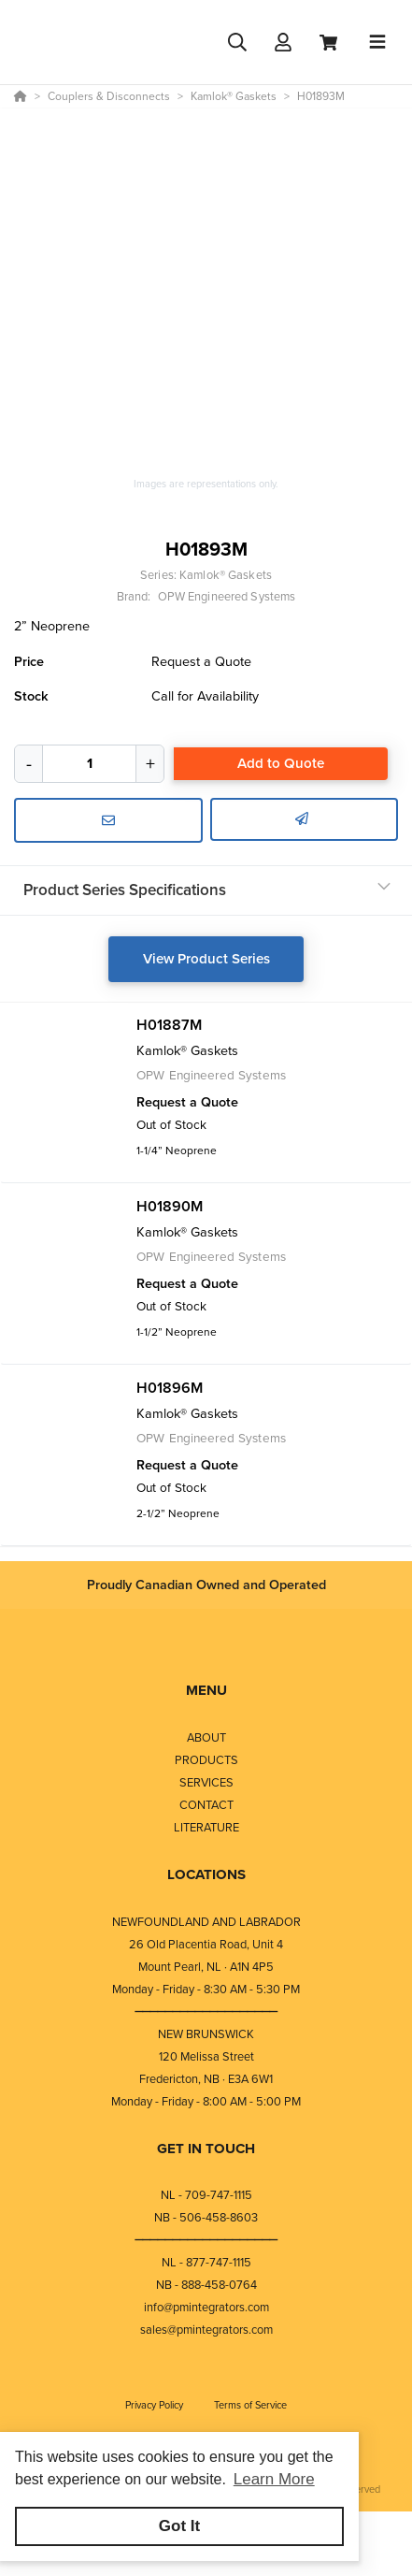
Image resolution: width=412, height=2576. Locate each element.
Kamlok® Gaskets (225, 575)
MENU (206, 1690)
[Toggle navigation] (377, 42)
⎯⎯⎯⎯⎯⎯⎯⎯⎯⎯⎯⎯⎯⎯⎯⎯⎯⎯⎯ (206, 2011)
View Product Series (206, 958)
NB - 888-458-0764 (206, 2285)
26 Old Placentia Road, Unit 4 (206, 1944)
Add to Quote (280, 763)
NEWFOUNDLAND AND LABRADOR (206, 1922)
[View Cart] (328, 42)
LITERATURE (206, 1827)
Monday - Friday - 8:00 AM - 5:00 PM (206, 2101)
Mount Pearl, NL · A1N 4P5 (206, 1966)
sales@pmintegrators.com (206, 2329)
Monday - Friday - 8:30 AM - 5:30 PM (206, 1989)
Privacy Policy (155, 2404)
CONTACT (206, 1805)
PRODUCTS (206, 1760)
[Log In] (282, 42)
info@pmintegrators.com (206, 2307)
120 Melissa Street (206, 2056)
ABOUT (206, 1737)
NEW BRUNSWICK (206, 2034)
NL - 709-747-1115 (206, 2195)
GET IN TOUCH (206, 2148)
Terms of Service (250, 2404)
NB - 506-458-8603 (206, 2217)
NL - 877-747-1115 (206, 2262)
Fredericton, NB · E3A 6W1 (206, 2079)
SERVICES (206, 1782)
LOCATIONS (206, 1874)
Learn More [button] (274, 2479)
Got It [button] (179, 2526)
